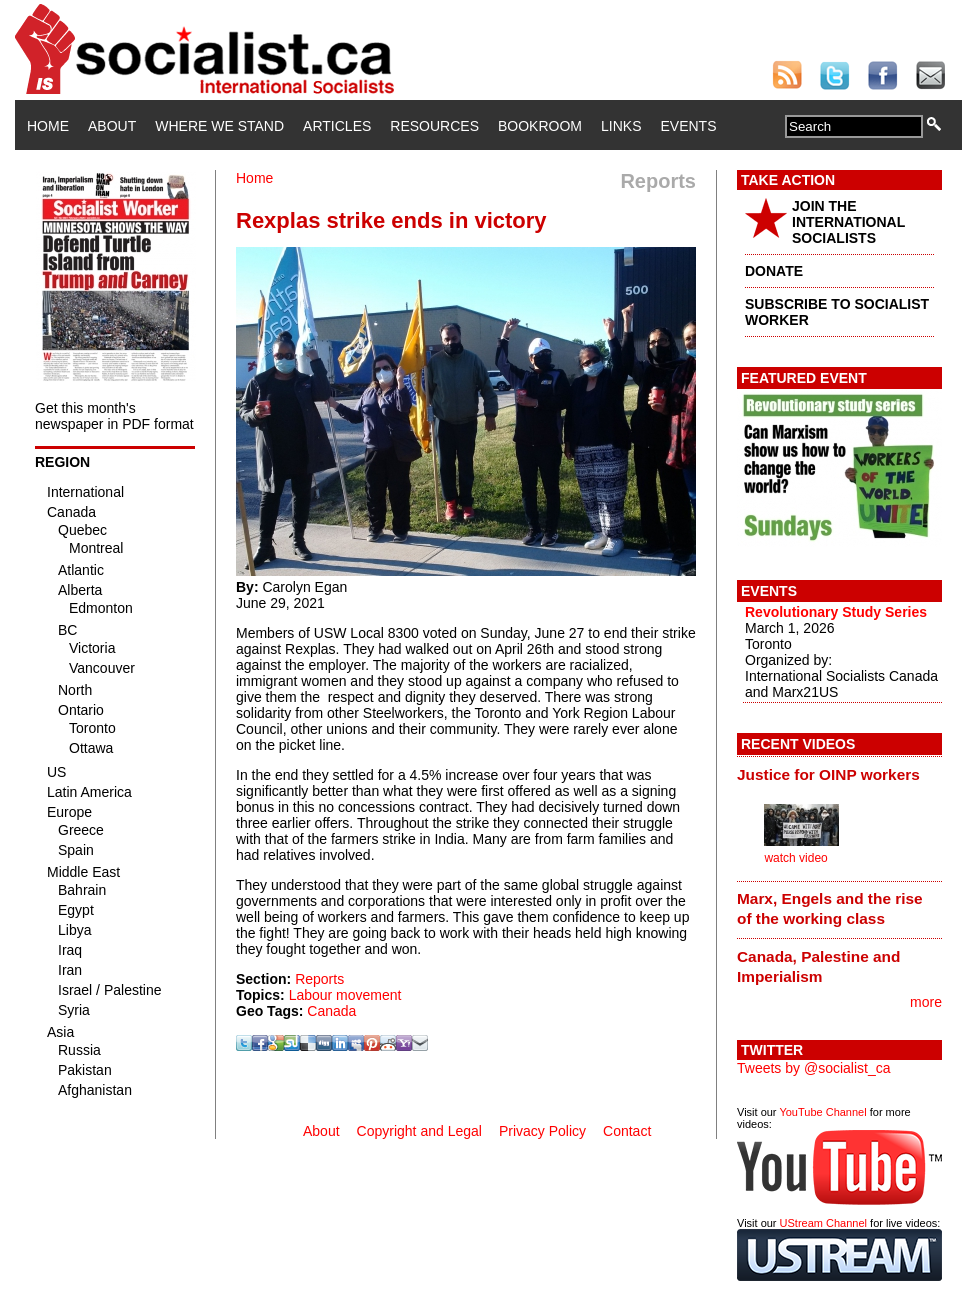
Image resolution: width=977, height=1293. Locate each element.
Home (48, 126)
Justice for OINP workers (828, 774)
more (926, 1002)
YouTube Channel (822, 1112)
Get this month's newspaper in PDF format (114, 416)
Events (688, 126)
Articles (337, 126)
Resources (434, 126)
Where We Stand (219, 126)
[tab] (839, 774)
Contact (627, 1131)
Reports (319, 979)
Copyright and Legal (419, 1131)
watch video (795, 858)
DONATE (774, 271)
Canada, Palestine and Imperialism (818, 966)
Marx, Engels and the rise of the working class (830, 908)
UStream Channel (823, 1223)
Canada (331, 1011)
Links (621, 126)
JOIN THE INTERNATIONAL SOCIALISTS (848, 222)
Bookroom (540, 126)
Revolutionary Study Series (836, 612)
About (112, 126)
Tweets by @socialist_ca (814, 1068)
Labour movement (345, 995)
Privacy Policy (542, 1131)
